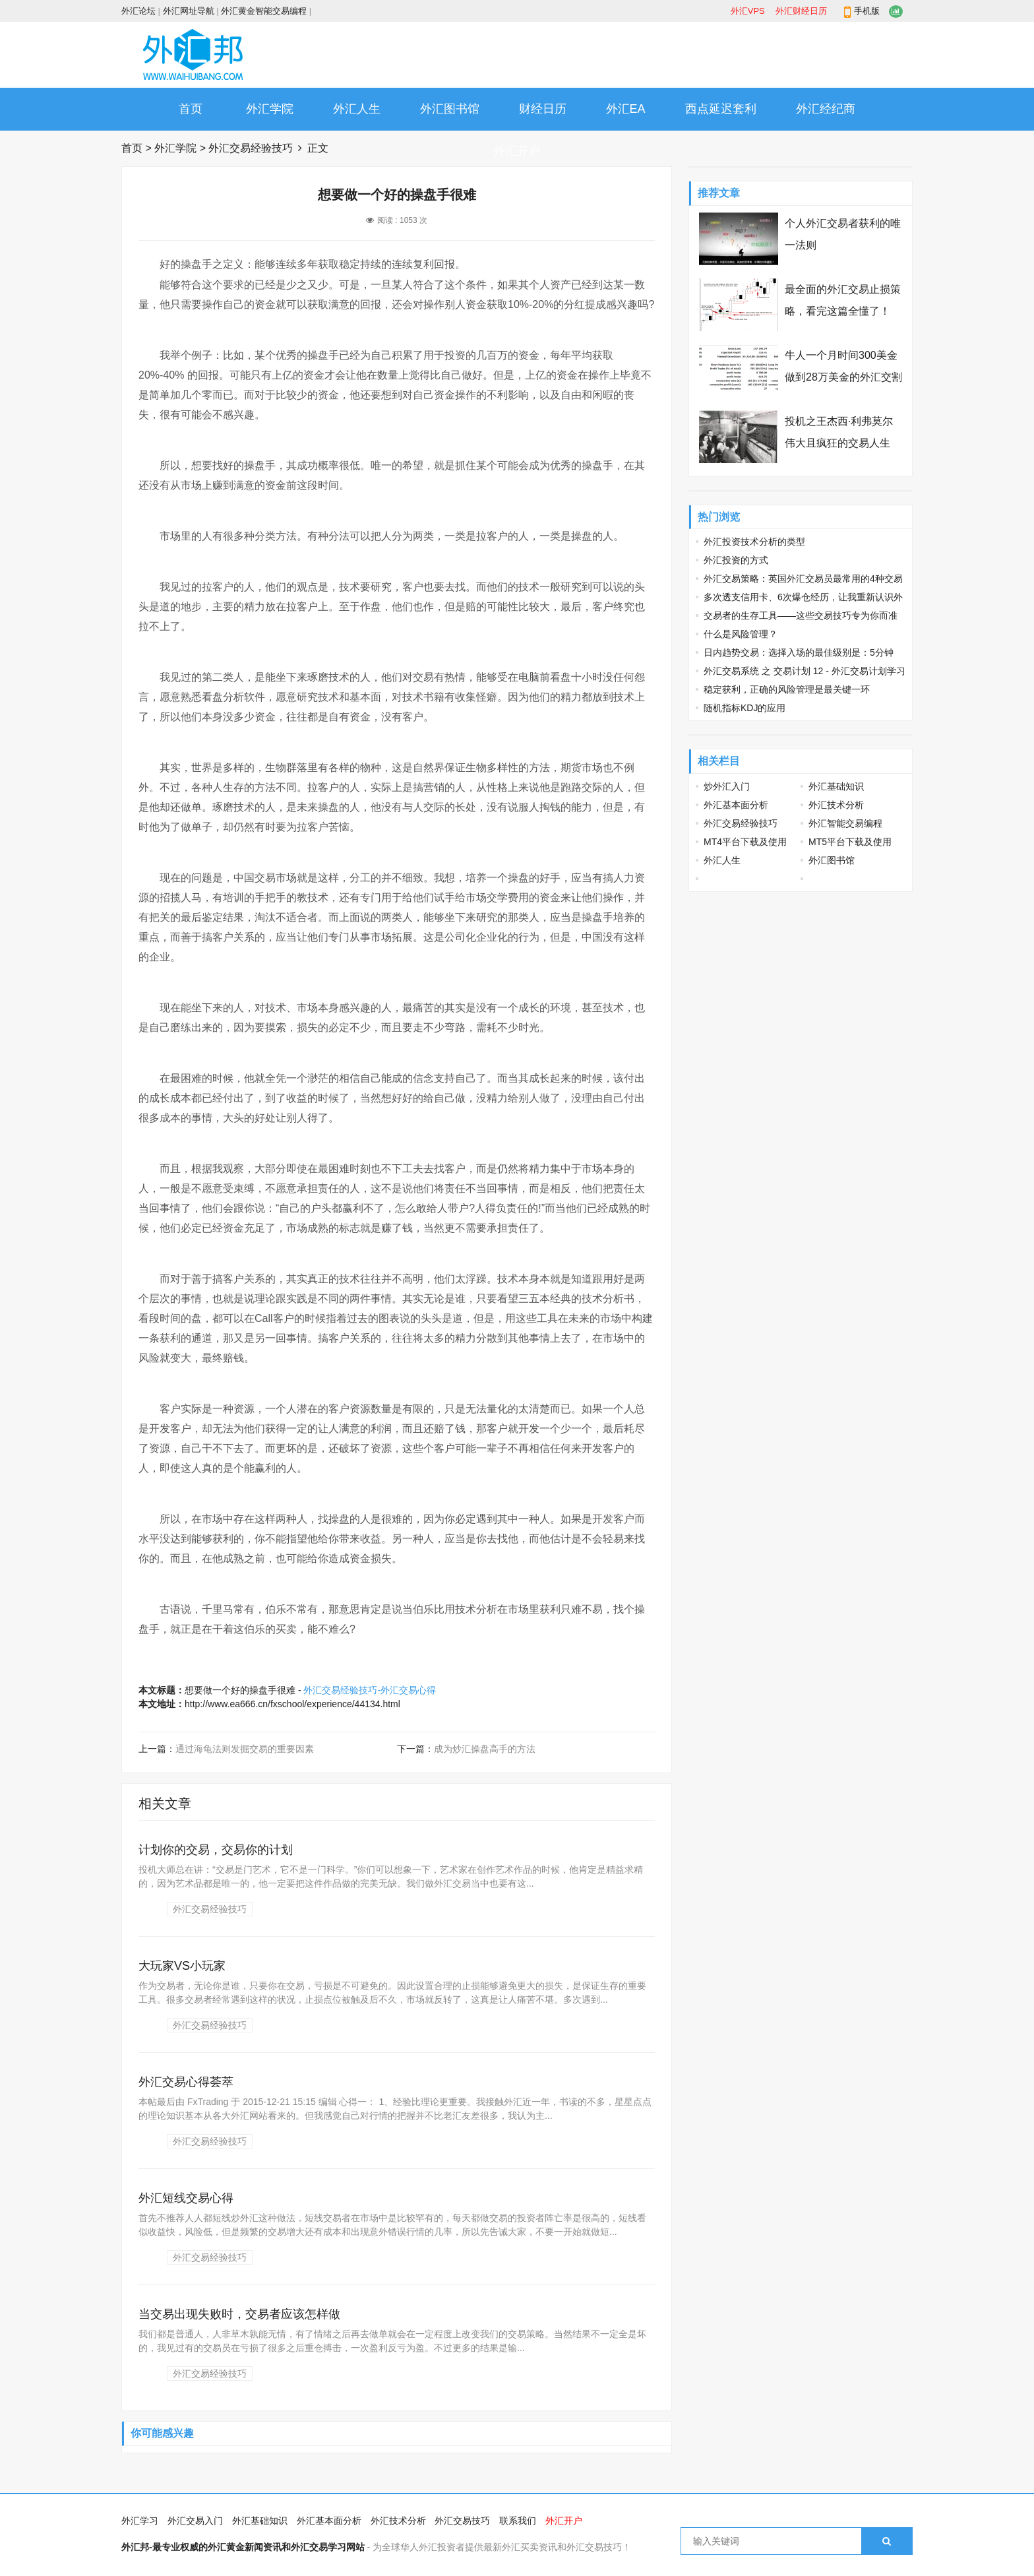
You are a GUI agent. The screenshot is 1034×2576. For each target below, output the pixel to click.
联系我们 (517, 2520)
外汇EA (626, 108)
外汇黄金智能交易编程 (264, 11)
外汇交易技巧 (462, 2520)
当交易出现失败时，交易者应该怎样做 (239, 2314)
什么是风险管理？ (740, 634)
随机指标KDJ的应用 (744, 708)
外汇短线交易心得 (185, 2198)
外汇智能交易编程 (845, 823)
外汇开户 (517, 151)
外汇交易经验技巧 (250, 148)
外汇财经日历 (801, 11)
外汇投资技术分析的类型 (754, 541)
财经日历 (542, 108)
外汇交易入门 (195, 2520)
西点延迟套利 (720, 108)
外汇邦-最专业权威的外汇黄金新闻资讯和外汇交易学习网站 (243, 2547)
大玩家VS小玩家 (182, 1965)
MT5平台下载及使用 (850, 841)
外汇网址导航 (188, 11)
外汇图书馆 (449, 108)
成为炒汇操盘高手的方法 (484, 1749)
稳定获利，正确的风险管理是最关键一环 (787, 689)
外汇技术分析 (836, 805)
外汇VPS (748, 11)
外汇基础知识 (836, 786)
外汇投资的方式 (736, 560)
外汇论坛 (138, 11)
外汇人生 (356, 108)
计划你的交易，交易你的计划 (215, 1849)
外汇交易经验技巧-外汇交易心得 (369, 1690)
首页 (190, 108)
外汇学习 (139, 2520)
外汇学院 (269, 108)
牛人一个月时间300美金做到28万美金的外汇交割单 (843, 377)
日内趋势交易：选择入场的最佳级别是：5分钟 (799, 652)
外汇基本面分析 (736, 805)
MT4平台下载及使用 (745, 841)
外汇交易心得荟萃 (185, 2082)
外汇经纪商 (825, 108)
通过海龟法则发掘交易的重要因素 (244, 1749)
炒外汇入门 (727, 786)
